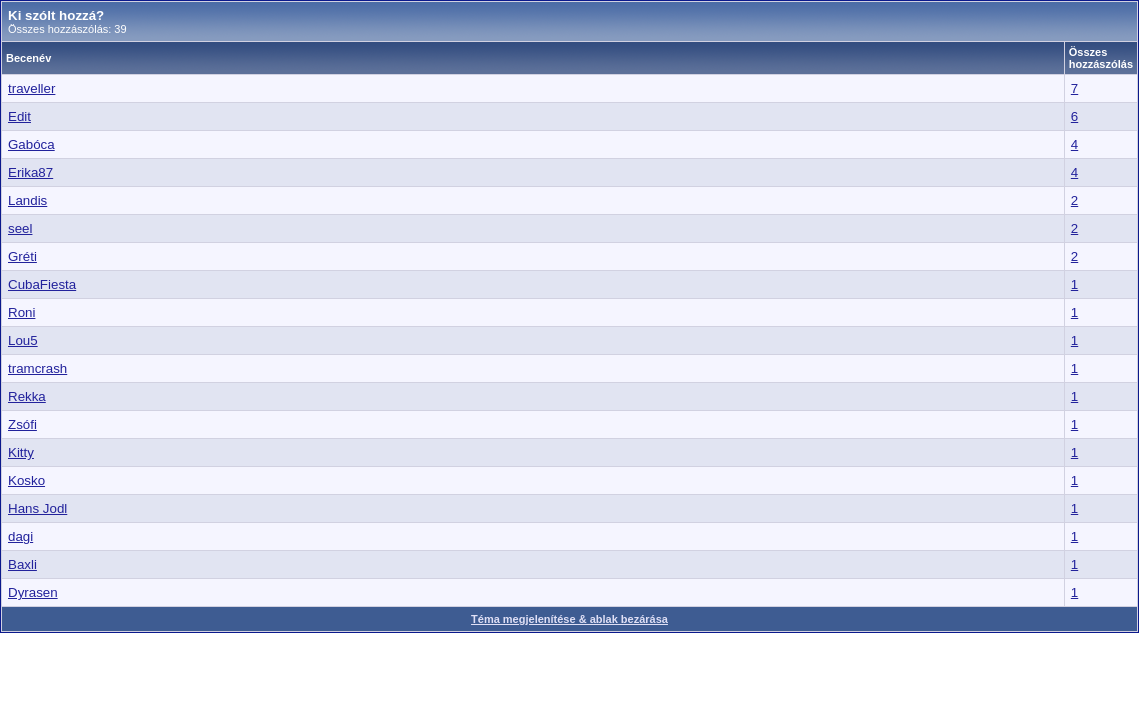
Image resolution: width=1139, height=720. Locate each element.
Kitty (21, 452)
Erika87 (30, 172)
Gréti (22, 256)
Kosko (26, 480)
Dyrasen (33, 592)
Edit (19, 116)
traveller (31, 88)
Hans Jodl (37, 508)
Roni (21, 312)
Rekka (27, 396)
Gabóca (31, 144)
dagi (20, 536)
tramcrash (37, 368)
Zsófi (22, 424)
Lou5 (23, 340)
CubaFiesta (42, 284)
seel (20, 228)
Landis (27, 200)
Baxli (22, 564)
